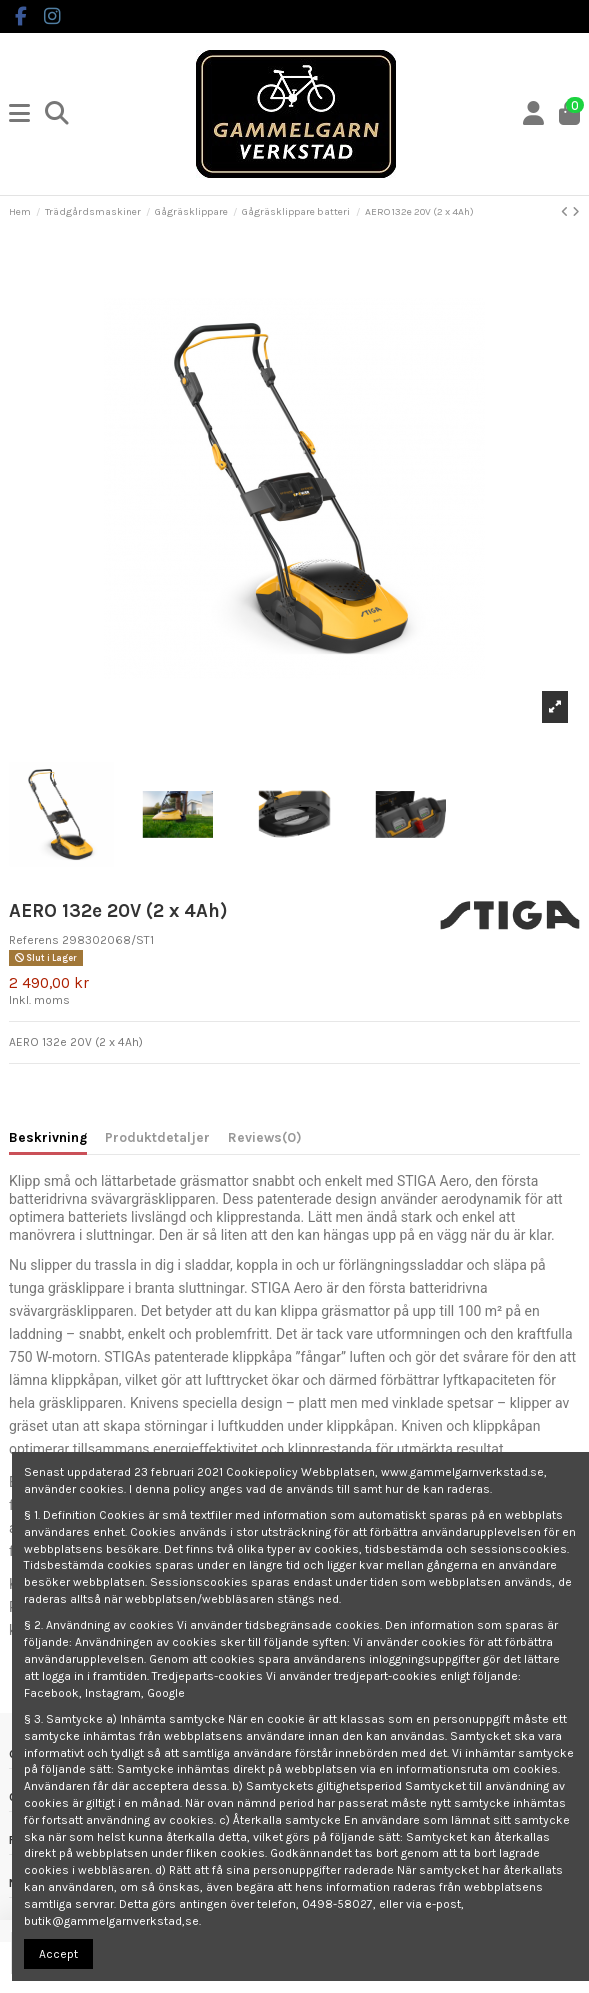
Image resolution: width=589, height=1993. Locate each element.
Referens (34, 940)
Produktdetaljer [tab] (157, 1137)
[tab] (265, 1141)
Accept (58, 1954)
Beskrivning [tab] (48, 1137)
